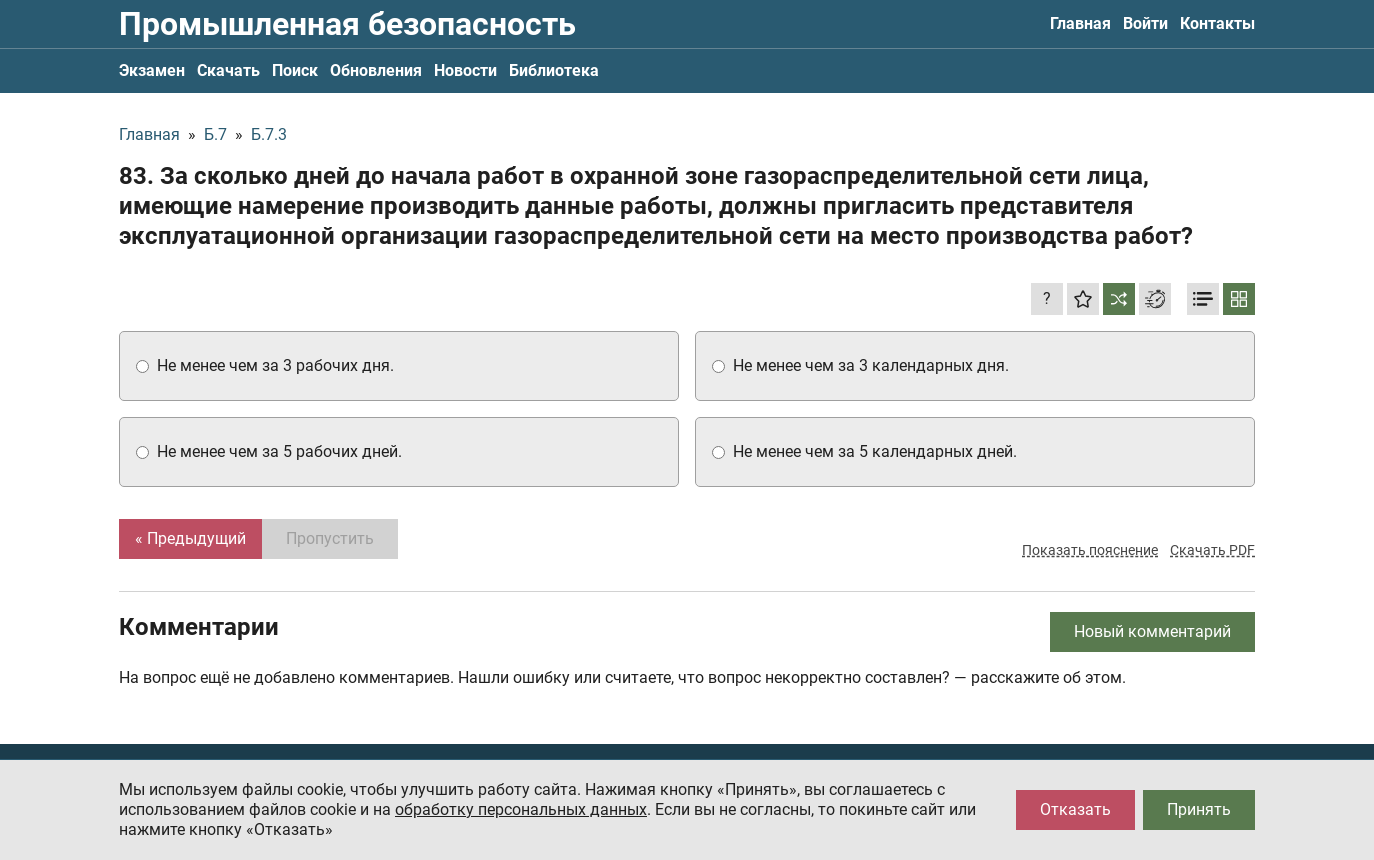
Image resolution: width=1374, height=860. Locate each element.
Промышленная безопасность (347, 24)
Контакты (1217, 23)
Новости (465, 70)
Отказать (1075, 809)
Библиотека (554, 70)
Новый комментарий (1152, 631)
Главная (1080, 23)
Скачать (228, 70)
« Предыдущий (190, 538)
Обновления (376, 70)
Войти (1145, 23)
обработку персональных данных (521, 809)
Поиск (295, 70)
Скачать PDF (1212, 550)
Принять (1199, 809)
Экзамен (152, 70)
